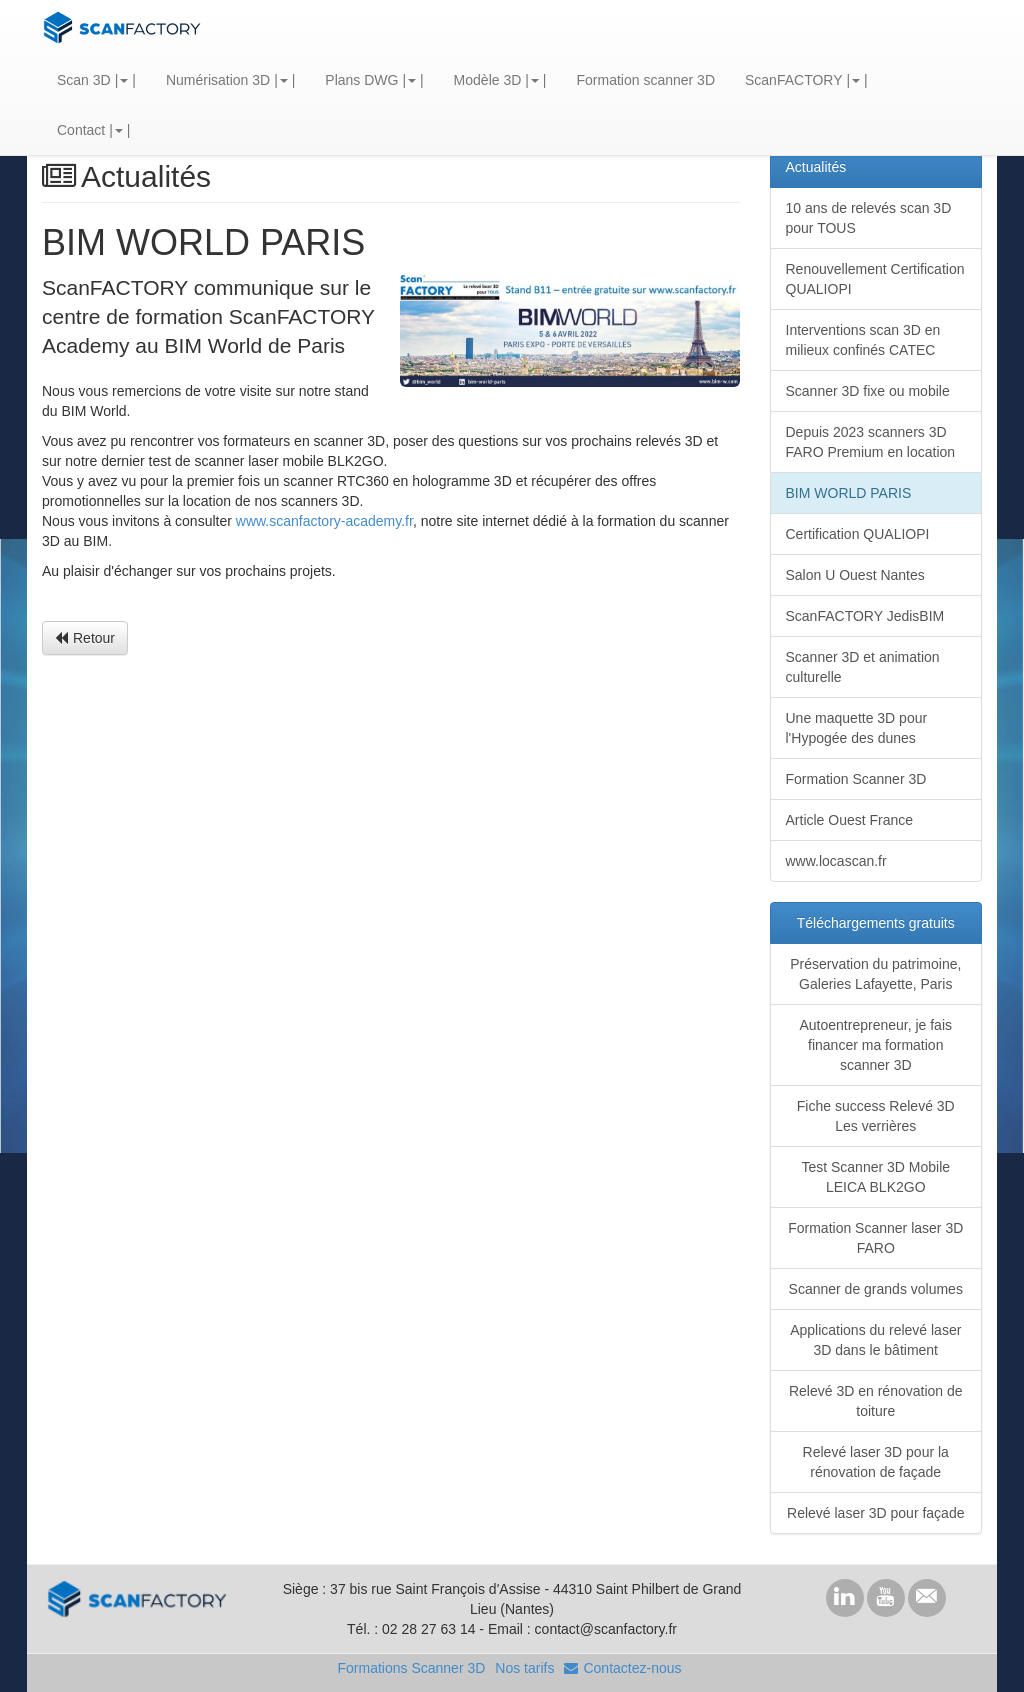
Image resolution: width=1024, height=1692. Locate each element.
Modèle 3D (488, 80)
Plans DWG (361, 80)
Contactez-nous (622, 1668)
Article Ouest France (850, 820)
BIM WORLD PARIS (849, 493)
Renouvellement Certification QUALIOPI (875, 279)
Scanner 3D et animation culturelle (863, 667)
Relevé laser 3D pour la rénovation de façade (876, 1462)
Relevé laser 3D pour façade (875, 1513)
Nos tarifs (524, 1668)
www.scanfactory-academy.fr (324, 521)
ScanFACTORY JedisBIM (865, 616)
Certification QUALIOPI (858, 534)
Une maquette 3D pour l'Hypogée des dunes (857, 728)
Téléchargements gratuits (876, 923)
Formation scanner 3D (645, 80)
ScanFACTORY (794, 80)
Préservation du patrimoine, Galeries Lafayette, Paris (875, 974)
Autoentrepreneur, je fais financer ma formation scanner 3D (875, 1045)
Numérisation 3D (218, 80)
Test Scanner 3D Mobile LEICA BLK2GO (875, 1177)
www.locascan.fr (836, 861)
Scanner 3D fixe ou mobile (868, 391)
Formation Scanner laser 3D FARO (875, 1238)
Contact (81, 130)
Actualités (816, 167)
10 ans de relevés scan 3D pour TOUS (869, 218)
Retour (85, 638)
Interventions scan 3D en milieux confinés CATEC (863, 340)
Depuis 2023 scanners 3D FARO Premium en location (871, 442)
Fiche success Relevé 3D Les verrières (876, 1116)
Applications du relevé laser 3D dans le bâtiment (875, 1340)
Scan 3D (84, 80)
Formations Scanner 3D (411, 1668)
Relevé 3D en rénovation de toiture (876, 1401)
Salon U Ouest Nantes (855, 575)
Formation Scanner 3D (856, 779)
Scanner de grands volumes (876, 1289)
